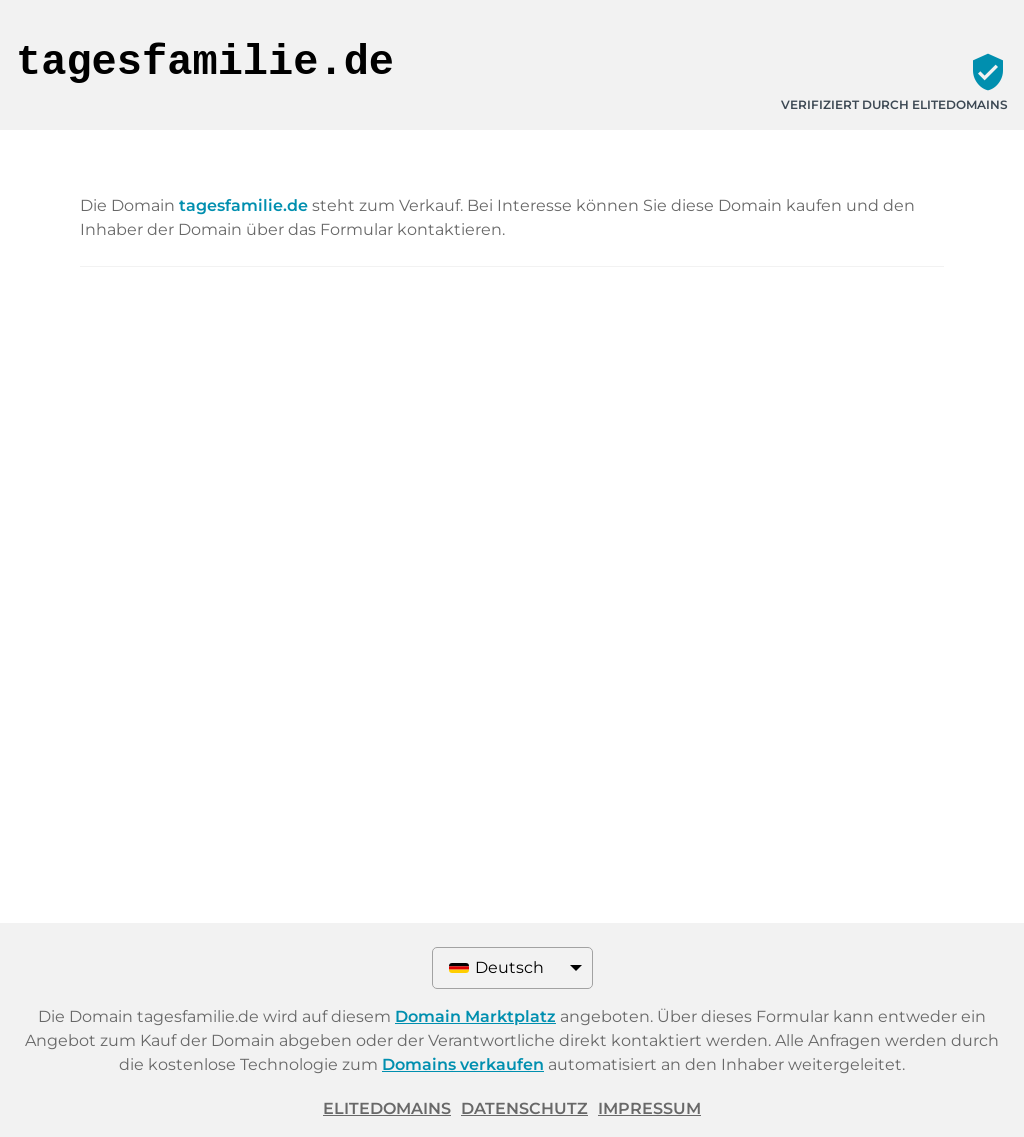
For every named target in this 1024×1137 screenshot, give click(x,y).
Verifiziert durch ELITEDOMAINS (894, 104)
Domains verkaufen (463, 1064)
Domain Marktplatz (475, 1016)
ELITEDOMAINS (387, 1108)
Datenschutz (524, 1108)
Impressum (649, 1108)
